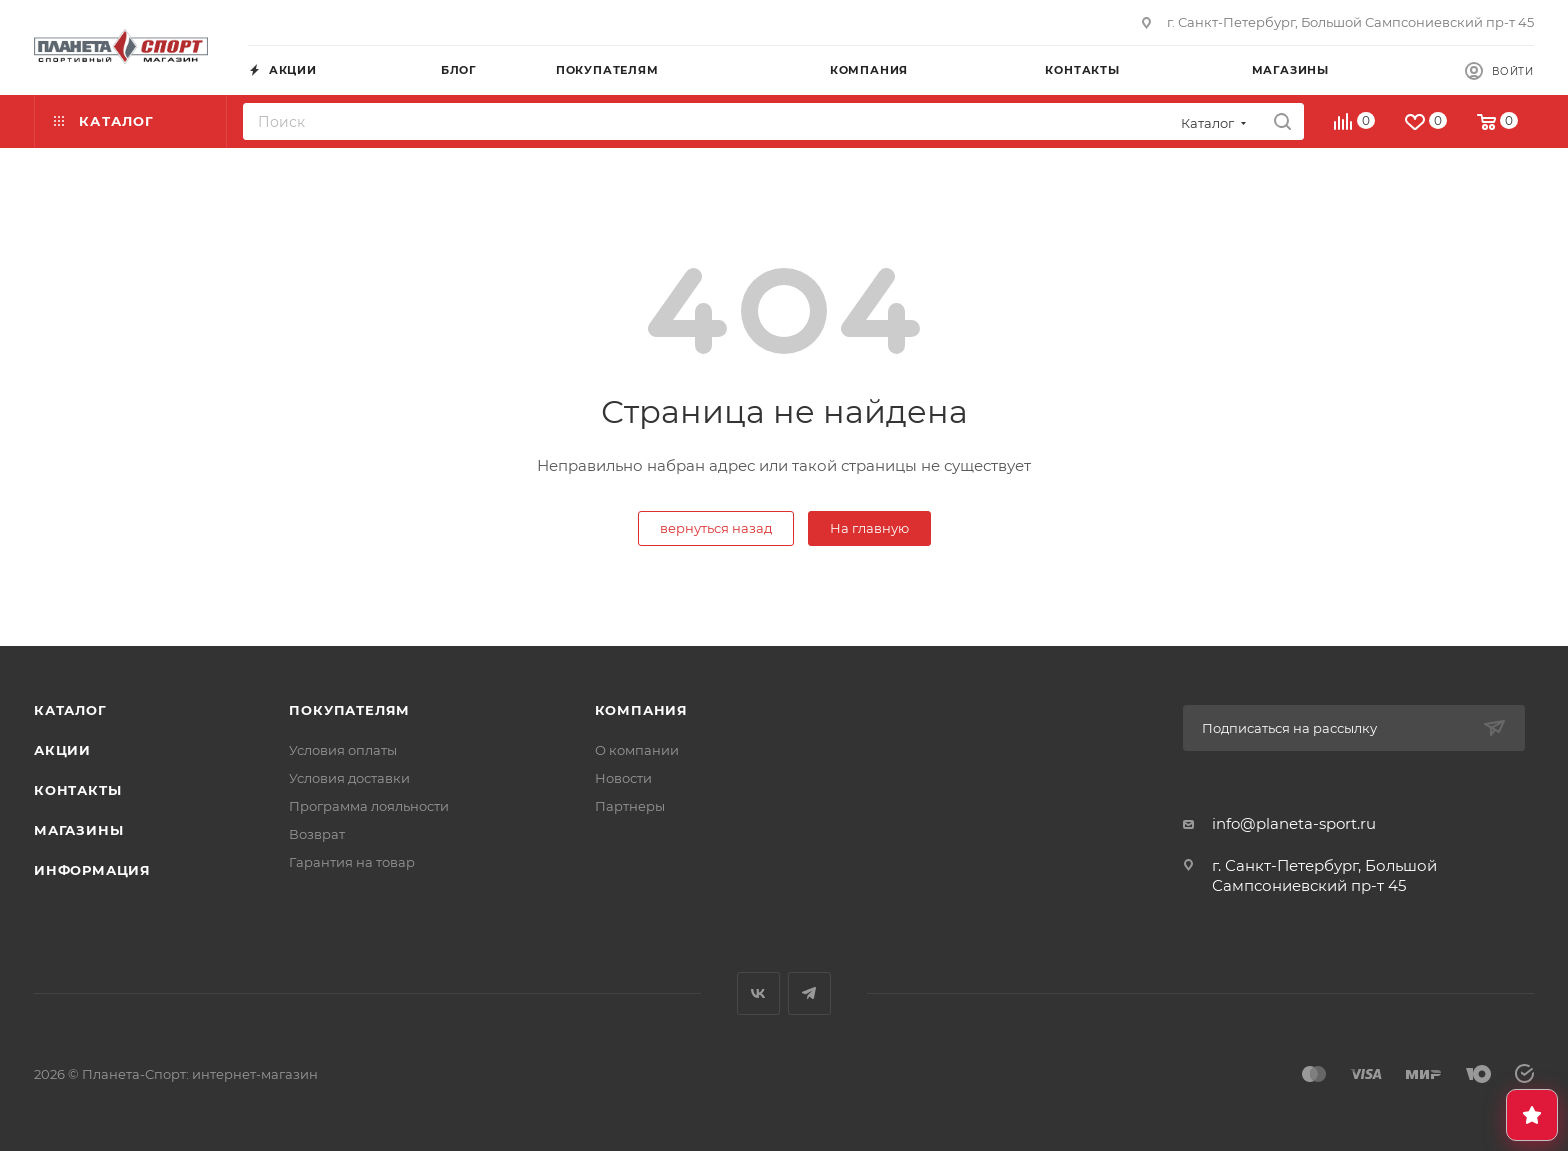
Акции (62, 750)
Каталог (70, 710)
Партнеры (630, 806)
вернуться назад (716, 528)
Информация (92, 870)
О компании (637, 750)
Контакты (77, 790)
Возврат (317, 834)
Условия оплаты (343, 750)
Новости (623, 778)
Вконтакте (758, 993)
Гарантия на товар (352, 862)
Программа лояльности (369, 806)
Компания (641, 710)
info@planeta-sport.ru (1294, 823)
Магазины (78, 830)
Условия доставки (349, 778)
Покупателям (349, 710)
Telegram (809, 993)
